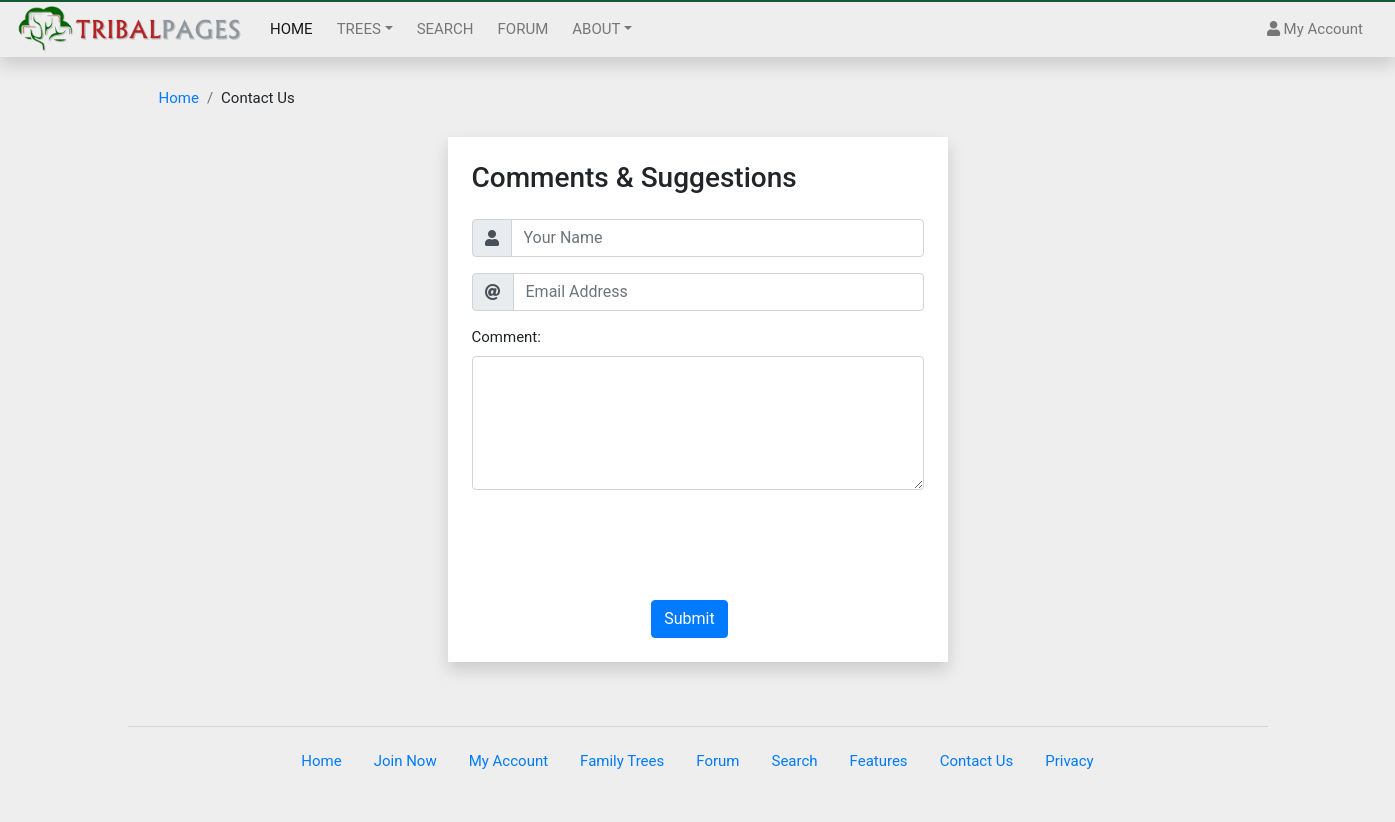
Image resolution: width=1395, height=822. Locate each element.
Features (879, 761)
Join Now (405, 761)
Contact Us (977, 761)
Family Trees (622, 761)
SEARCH (445, 29)
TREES (359, 29)
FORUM (523, 29)
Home (179, 98)
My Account (1315, 29)
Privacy (1069, 761)
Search (794, 761)
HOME (291, 29)
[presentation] (624, 545)
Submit (689, 618)
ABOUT (596, 29)
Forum (717, 761)
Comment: (506, 337)
